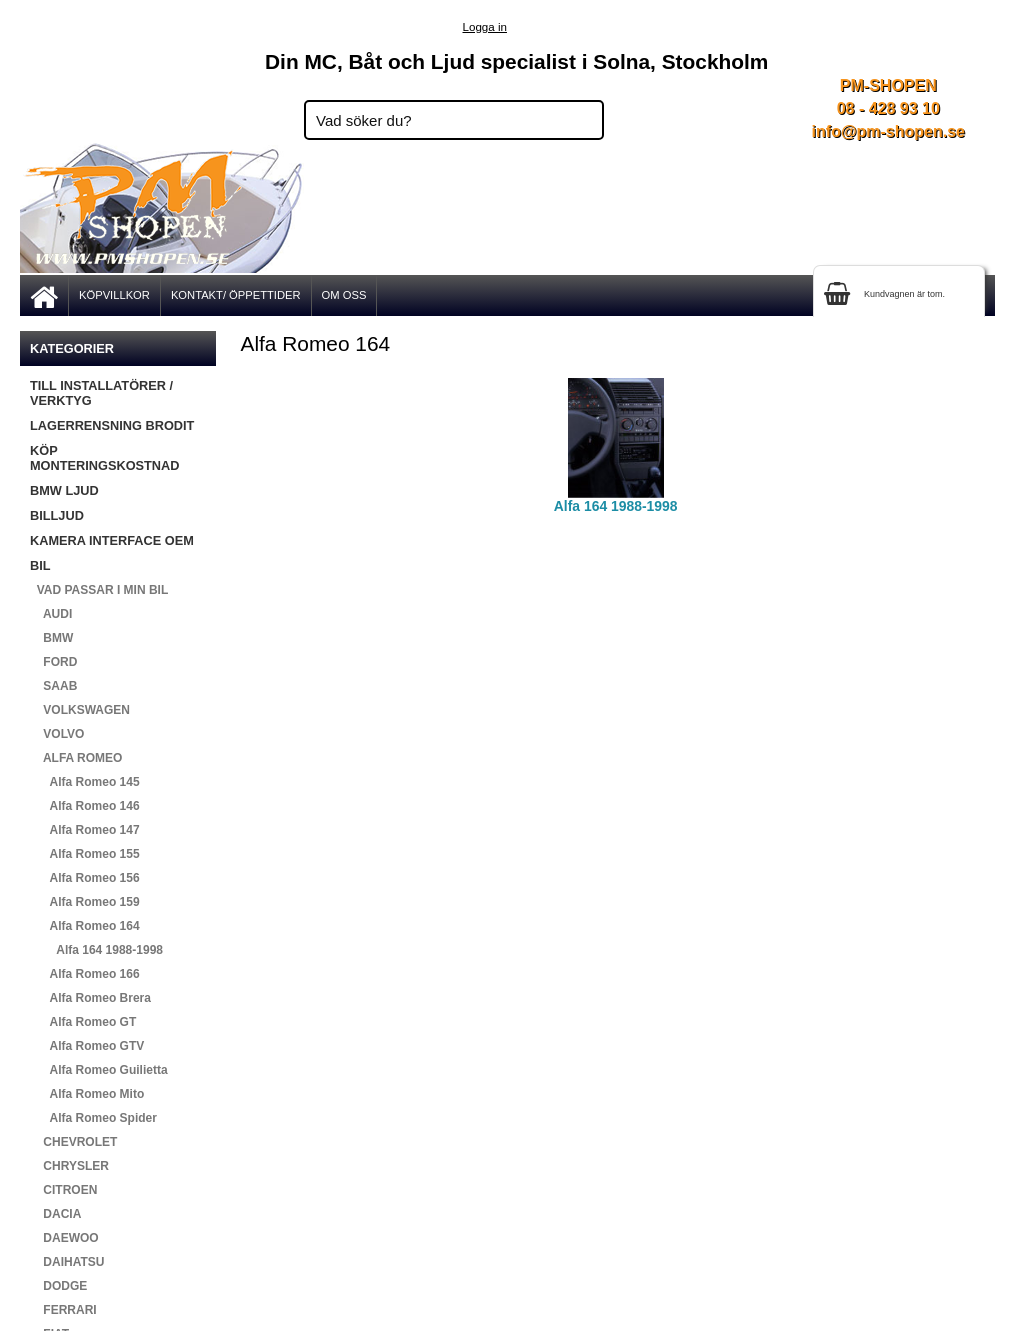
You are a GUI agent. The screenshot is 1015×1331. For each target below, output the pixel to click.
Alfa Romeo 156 (85, 878)
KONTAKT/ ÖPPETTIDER (236, 295)
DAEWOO (64, 1238)
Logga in (485, 26)
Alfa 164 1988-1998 (96, 950)
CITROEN (63, 1190)
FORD (53, 662)
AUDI (51, 614)
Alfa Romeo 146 (85, 806)
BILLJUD (57, 515)
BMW (51, 638)
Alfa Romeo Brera (90, 998)
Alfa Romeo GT (83, 1022)
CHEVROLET (73, 1142)
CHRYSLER (69, 1166)
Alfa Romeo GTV (87, 1046)
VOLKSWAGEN (80, 710)
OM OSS (344, 295)
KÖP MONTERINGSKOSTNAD (104, 458)
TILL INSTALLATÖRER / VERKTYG (101, 393)
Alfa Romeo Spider (93, 1118)
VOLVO (57, 734)
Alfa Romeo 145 (85, 782)
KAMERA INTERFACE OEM (112, 540)
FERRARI (63, 1310)
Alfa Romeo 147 (85, 830)
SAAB (53, 686)
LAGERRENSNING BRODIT (112, 425)
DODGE (58, 1286)
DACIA (55, 1214)
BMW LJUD (64, 490)
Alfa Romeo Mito (87, 1094)
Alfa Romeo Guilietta (99, 1070)
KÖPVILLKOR (114, 295)
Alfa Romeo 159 (85, 902)
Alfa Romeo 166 (85, 974)
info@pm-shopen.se (888, 131)
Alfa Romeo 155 (85, 854)
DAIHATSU (67, 1262)
